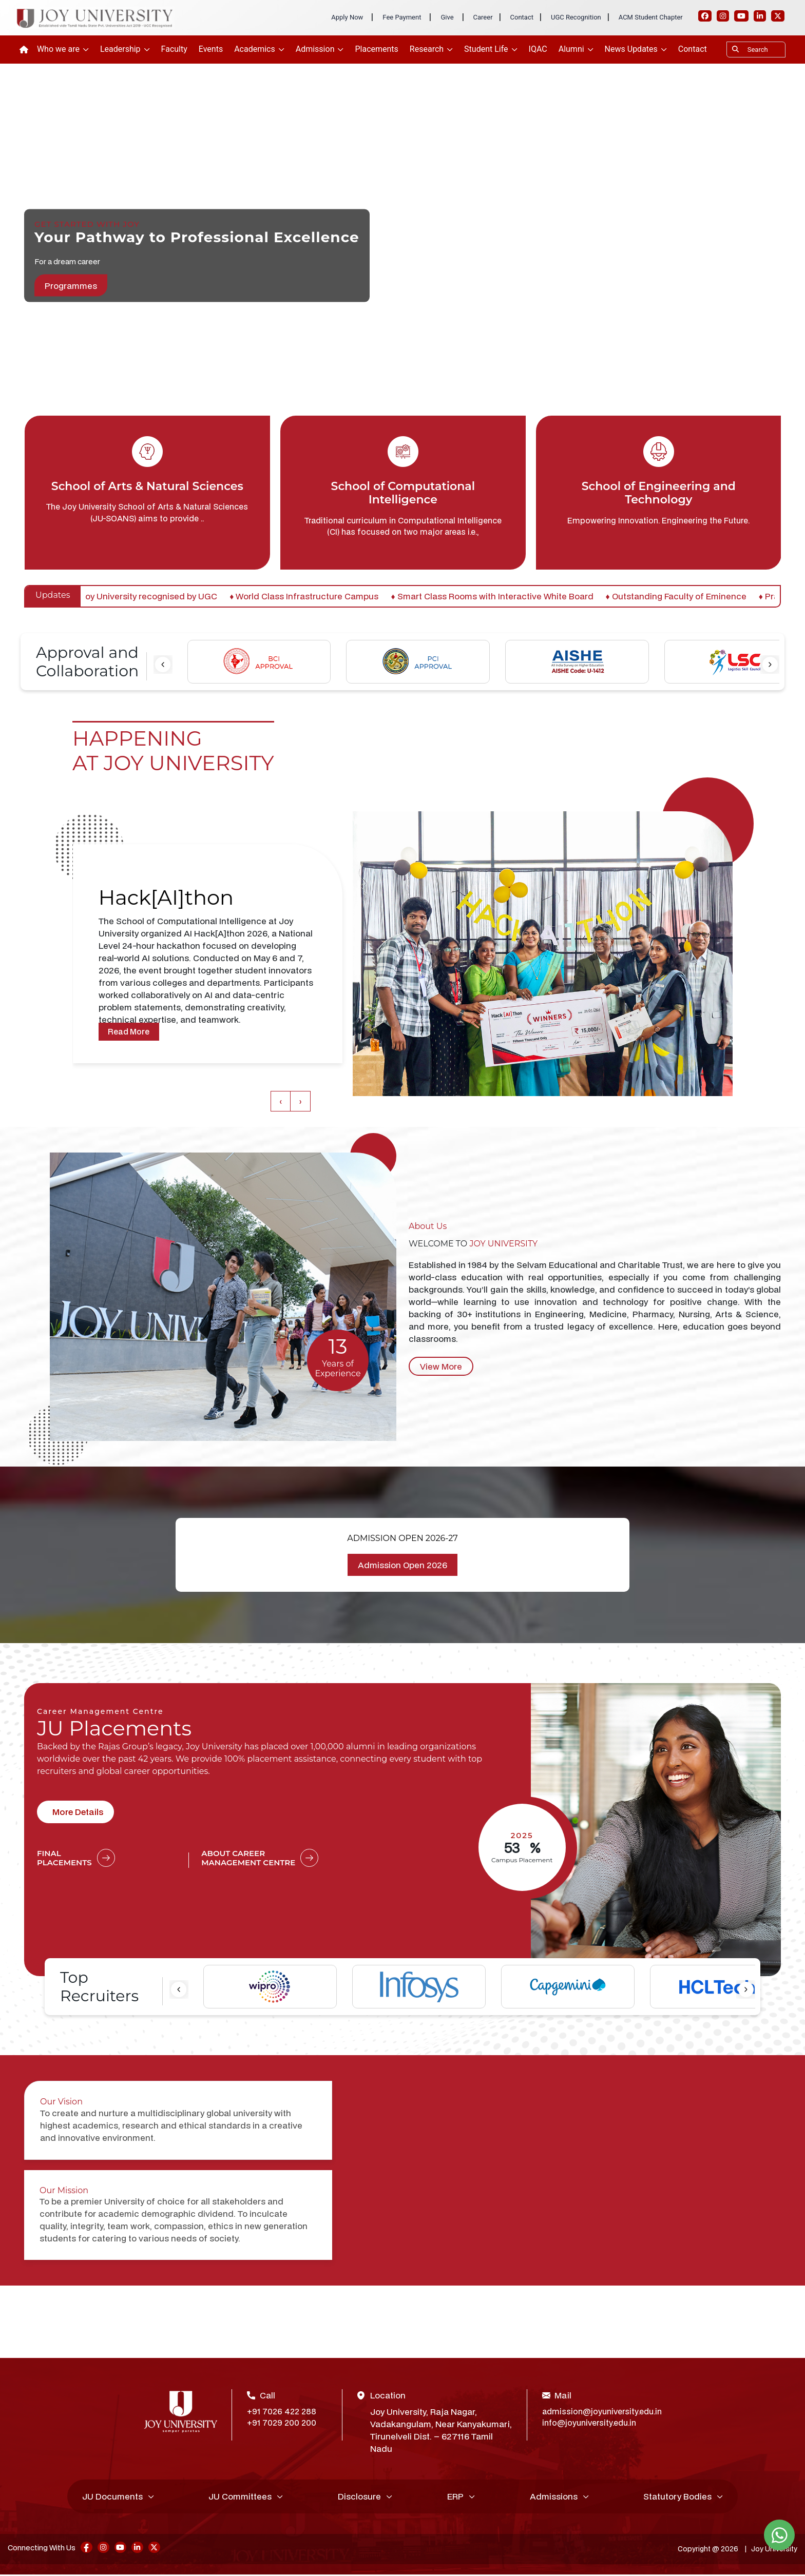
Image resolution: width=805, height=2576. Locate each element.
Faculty (174, 49)
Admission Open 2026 (402, 1565)
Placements (376, 49)
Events (211, 49)
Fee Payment (401, 17)
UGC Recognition (576, 17)
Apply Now (347, 17)
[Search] (755, 50)
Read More (130, 1031)
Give (446, 17)
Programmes (71, 285)
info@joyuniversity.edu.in (592, 2424)
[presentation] (163, 664)
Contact (521, 17)
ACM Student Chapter (651, 17)
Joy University (773, 2549)
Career (483, 17)
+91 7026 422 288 (283, 2411)
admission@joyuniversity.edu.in (602, 2411)
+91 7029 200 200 (283, 2424)
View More (441, 1366)
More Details (77, 1812)
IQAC (538, 49)
